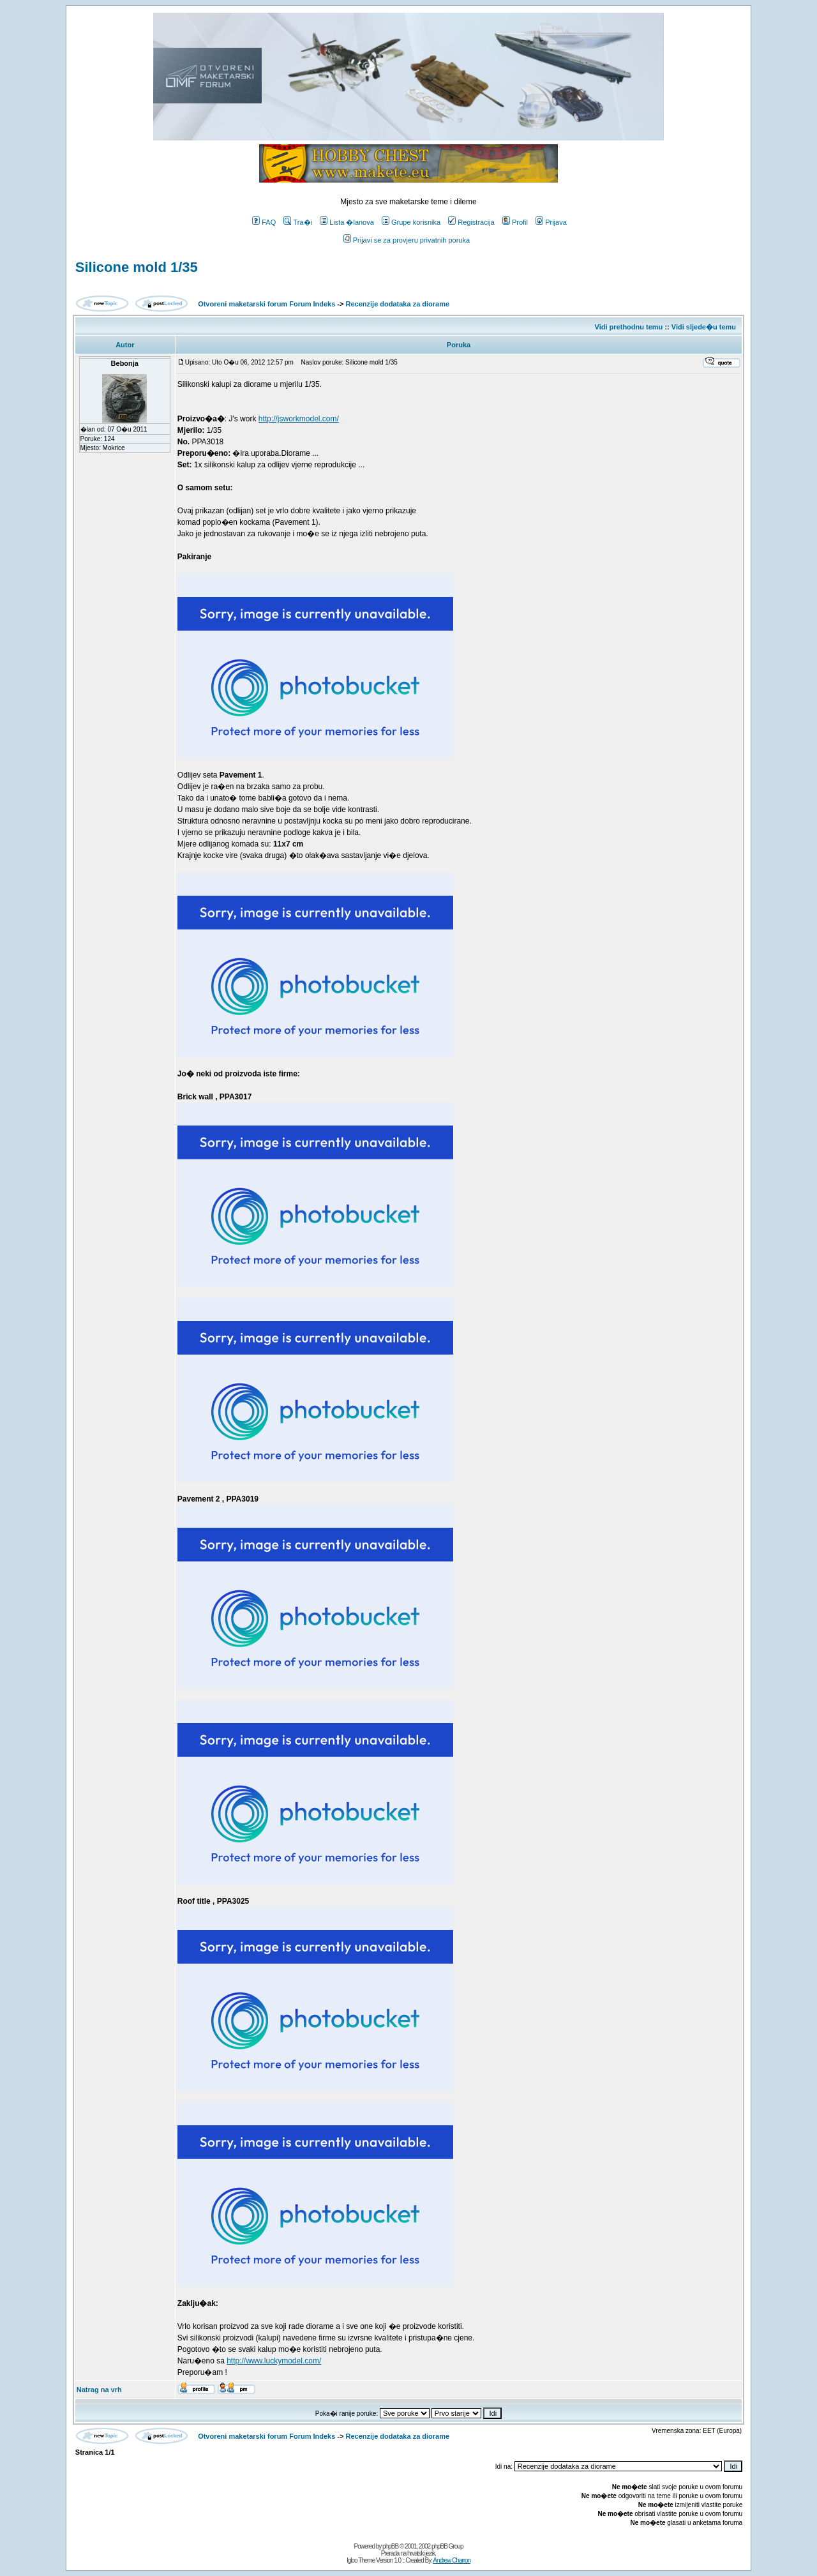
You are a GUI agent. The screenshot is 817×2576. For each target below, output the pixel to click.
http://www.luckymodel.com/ (274, 2360)
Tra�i (297, 222)
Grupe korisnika (411, 222)
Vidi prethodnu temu (629, 327)
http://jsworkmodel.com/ (299, 418)
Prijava (551, 222)
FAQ (264, 222)
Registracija (471, 222)
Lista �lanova (347, 222)
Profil (515, 222)
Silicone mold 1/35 (136, 267)
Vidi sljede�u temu (703, 327)
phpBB (390, 2546)
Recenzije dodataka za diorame (398, 304)
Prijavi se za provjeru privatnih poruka (406, 240)
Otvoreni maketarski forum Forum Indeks (266, 304)
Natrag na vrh (99, 2389)
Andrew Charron (451, 2560)
